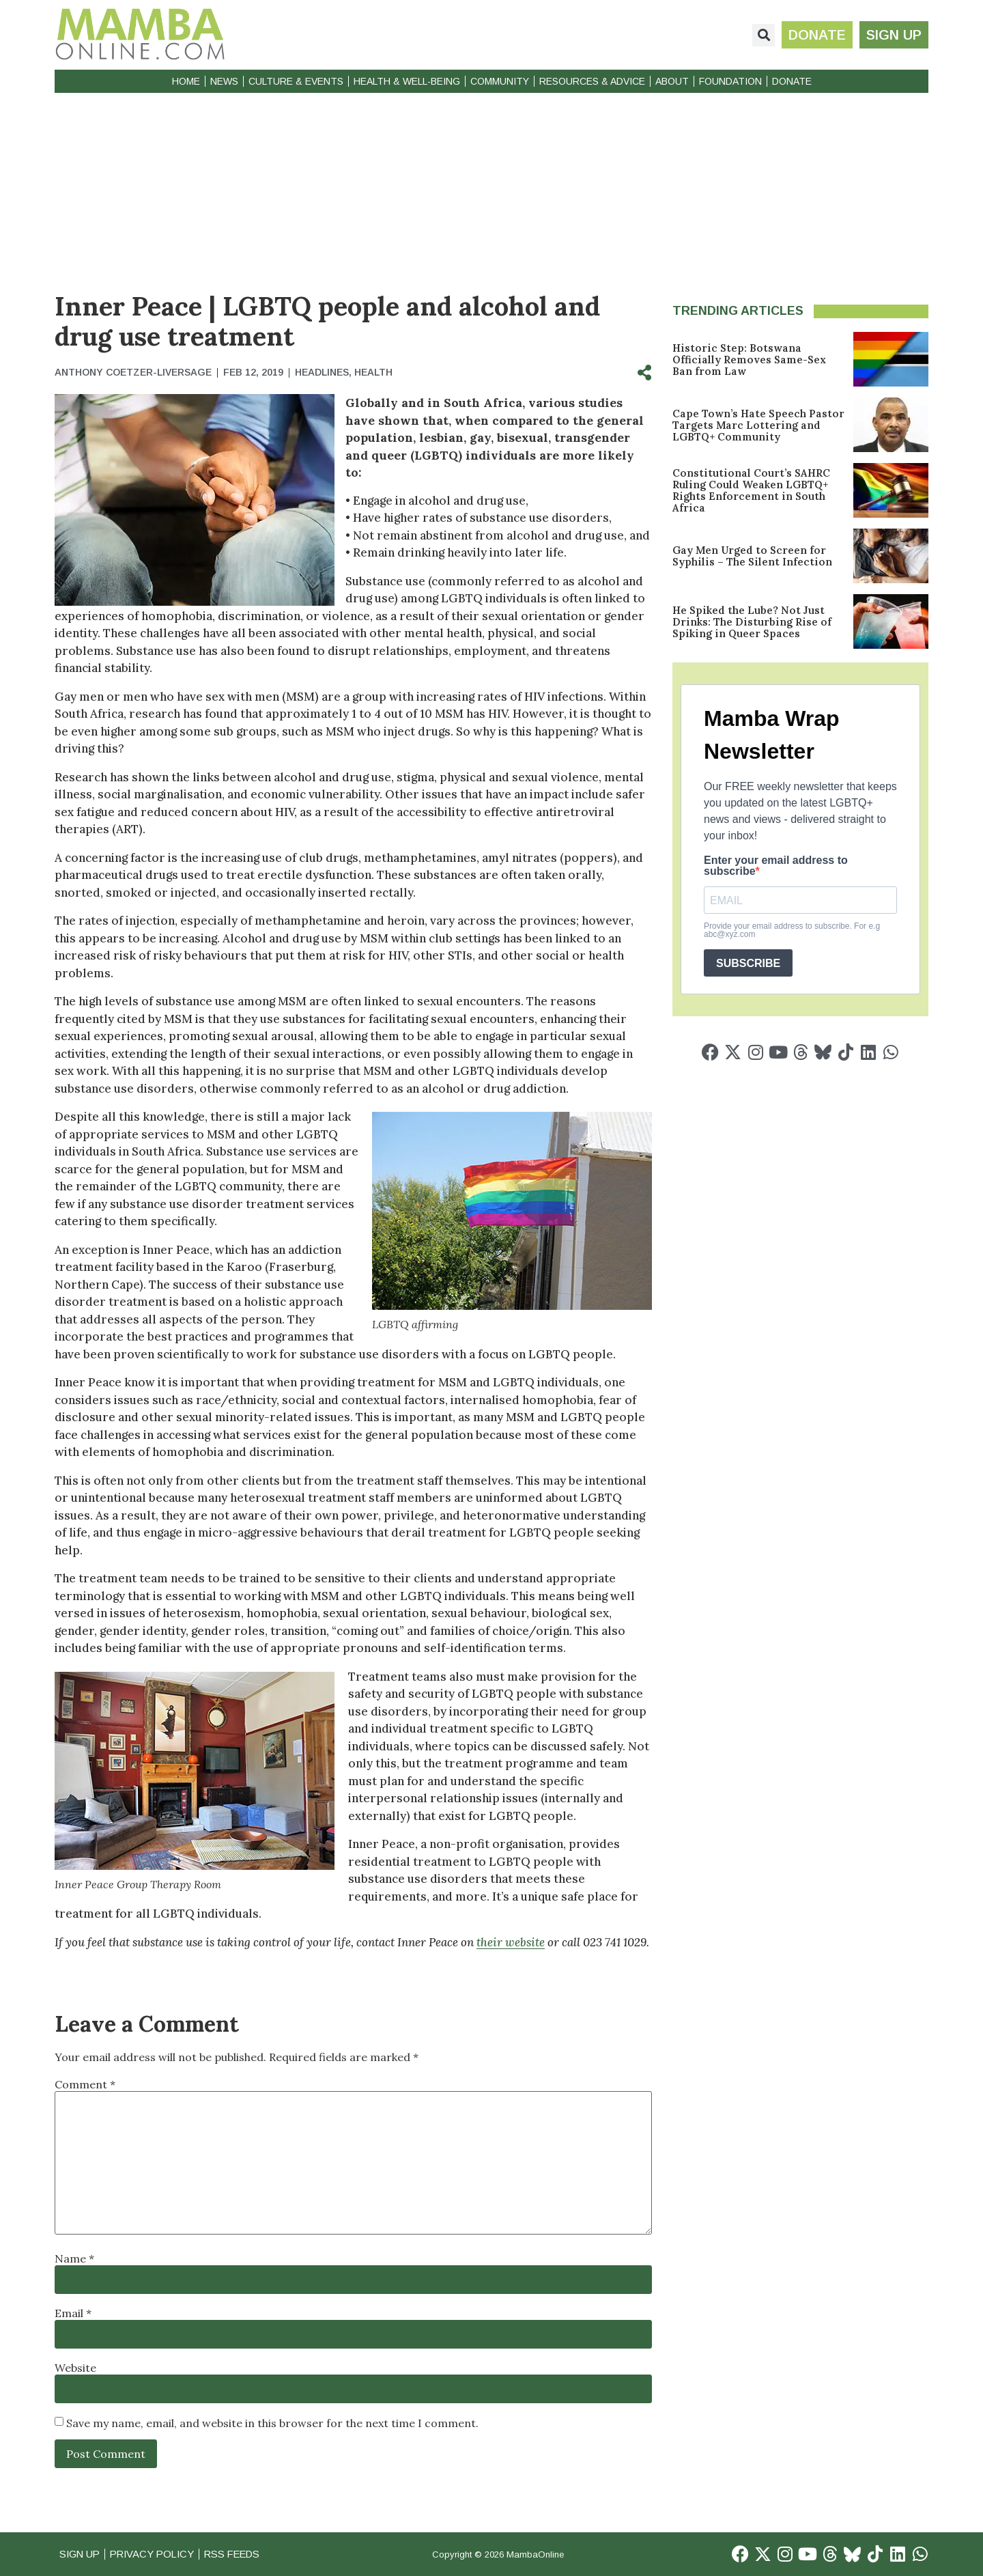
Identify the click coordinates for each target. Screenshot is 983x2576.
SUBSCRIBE (748, 963)
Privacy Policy (156, 2554)
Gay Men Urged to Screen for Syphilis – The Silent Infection (752, 556)
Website (75, 2367)
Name (74, 2258)
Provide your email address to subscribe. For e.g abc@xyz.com (792, 930)
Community (499, 81)
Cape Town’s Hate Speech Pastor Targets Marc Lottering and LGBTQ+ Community (758, 425)
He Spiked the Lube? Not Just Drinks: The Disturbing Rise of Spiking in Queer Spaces (751, 622)
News (224, 81)
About (672, 81)
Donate (792, 81)
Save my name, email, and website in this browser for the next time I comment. (272, 2423)
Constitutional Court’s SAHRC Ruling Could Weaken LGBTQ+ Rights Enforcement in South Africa (751, 490)
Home (186, 81)
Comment (85, 2084)
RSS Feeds (239, 2554)
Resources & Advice (592, 81)
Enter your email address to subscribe (776, 866)
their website (510, 1942)
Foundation (730, 81)
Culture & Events (295, 81)
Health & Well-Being (407, 81)
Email (73, 2313)
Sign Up (80, 2554)
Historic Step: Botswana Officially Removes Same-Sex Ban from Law (749, 359)
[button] (763, 35)
